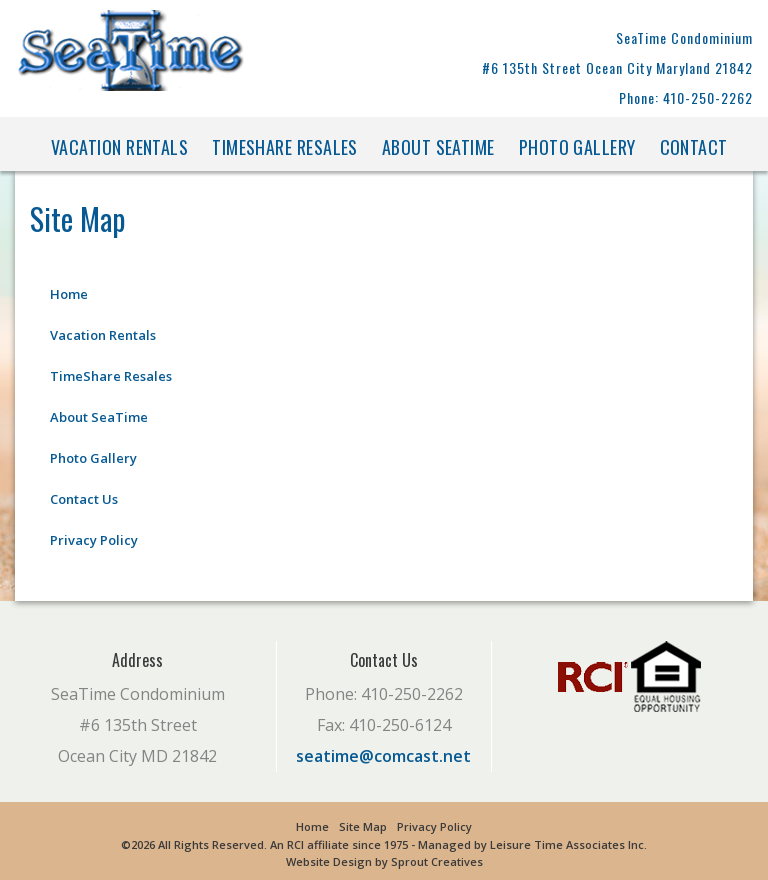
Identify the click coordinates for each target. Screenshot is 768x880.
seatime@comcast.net (383, 756)
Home (69, 294)
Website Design (329, 861)
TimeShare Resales (285, 147)
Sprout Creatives (437, 861)
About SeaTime (438, 147)
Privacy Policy (94, 540)
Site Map (363, 826)
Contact (694, 147)
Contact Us (84, 499)
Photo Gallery (577, 147)
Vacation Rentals (119, 147)
